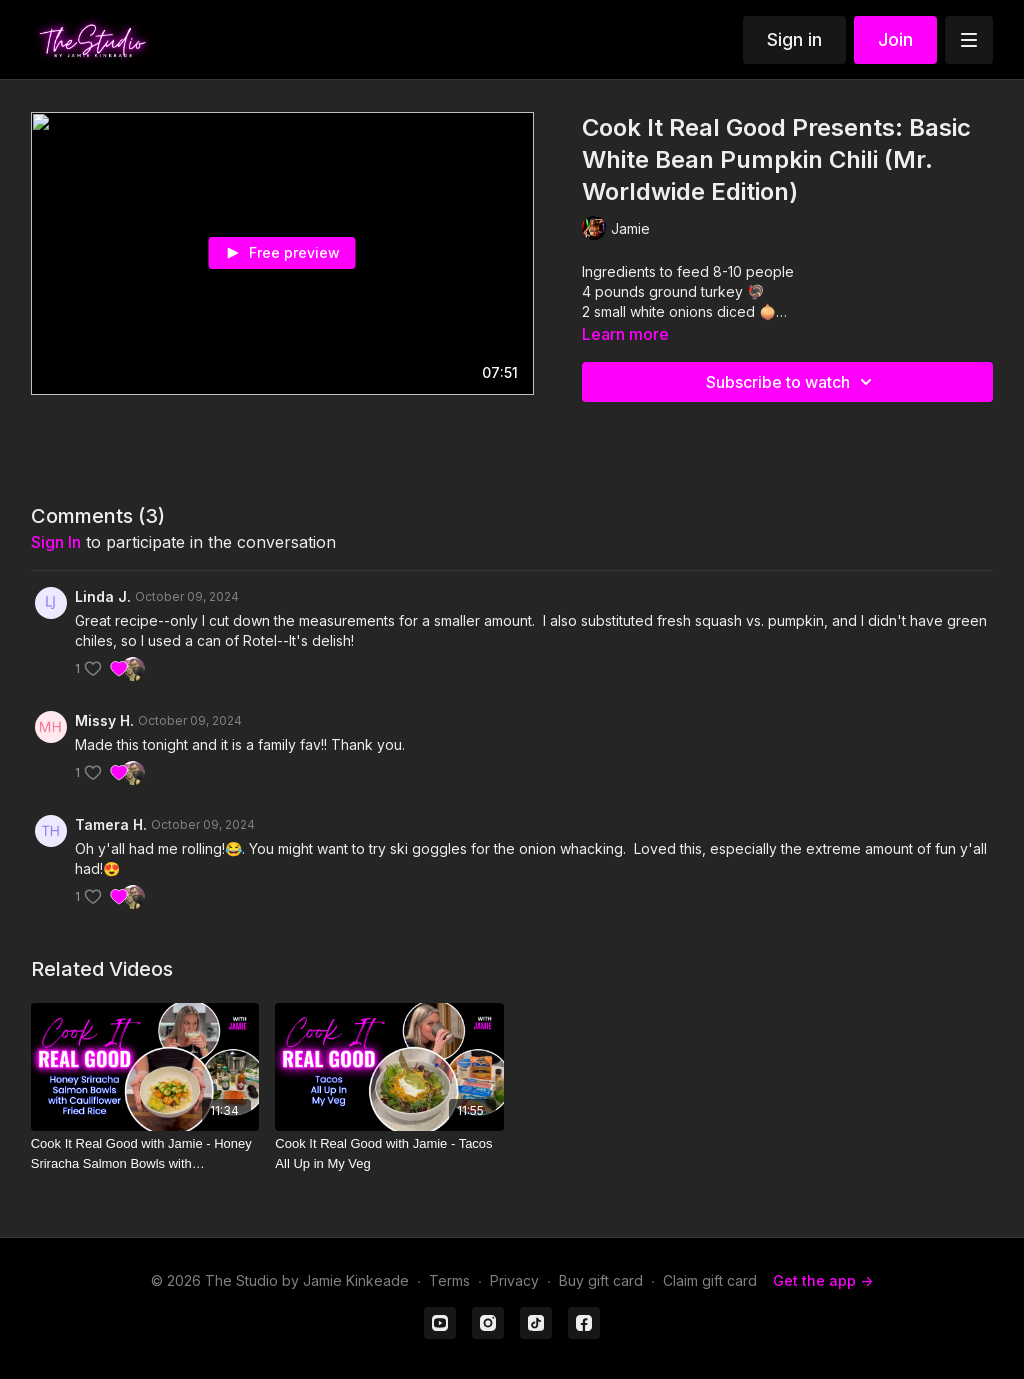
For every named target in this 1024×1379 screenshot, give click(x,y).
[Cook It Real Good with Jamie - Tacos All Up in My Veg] (389, 1153)
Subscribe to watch (792, 382)
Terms (449, 1280)
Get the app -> (823, 1280)
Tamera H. (111, 824)
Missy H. (104, 720)
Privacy (514, 1280)
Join (895, 39)
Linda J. (103, 596)
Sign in (794, 39)
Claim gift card (710, 1280)
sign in (56, 542)
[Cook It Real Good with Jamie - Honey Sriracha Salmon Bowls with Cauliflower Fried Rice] (145, 1153)
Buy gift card (601, 1280)
